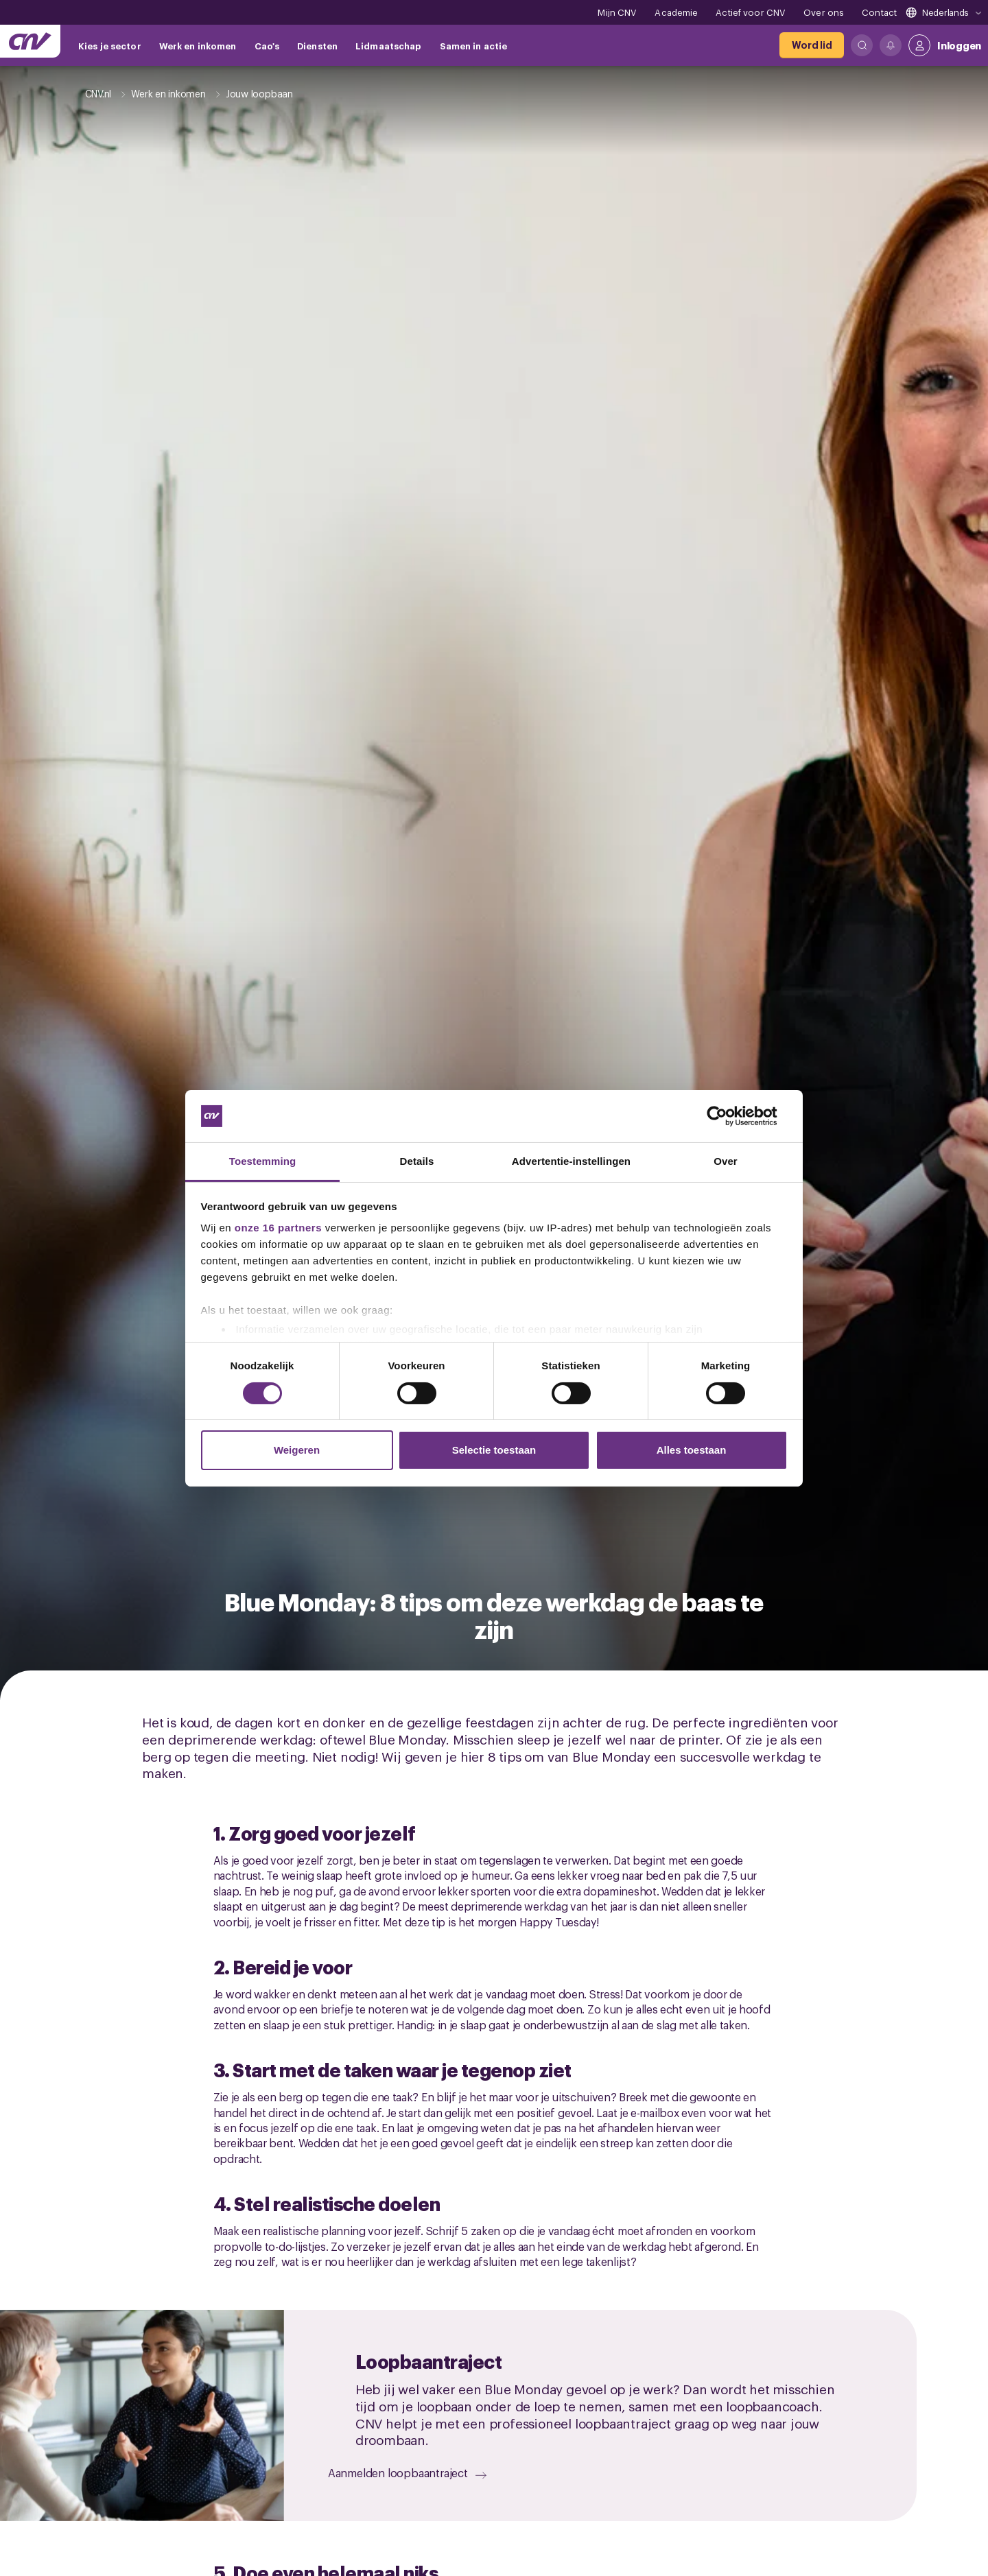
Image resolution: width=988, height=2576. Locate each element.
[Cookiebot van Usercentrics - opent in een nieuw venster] (728, 1116)
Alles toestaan (692, 1450)
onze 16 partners (278, 1227)
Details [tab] (417, 1161)
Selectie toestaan (494, 1450)
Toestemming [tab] (262, 1161)
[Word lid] (811, 45)
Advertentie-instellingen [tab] (571, 1161)
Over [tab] (726, 1161)
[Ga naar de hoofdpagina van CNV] (30, 41)
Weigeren (297, 1450)
